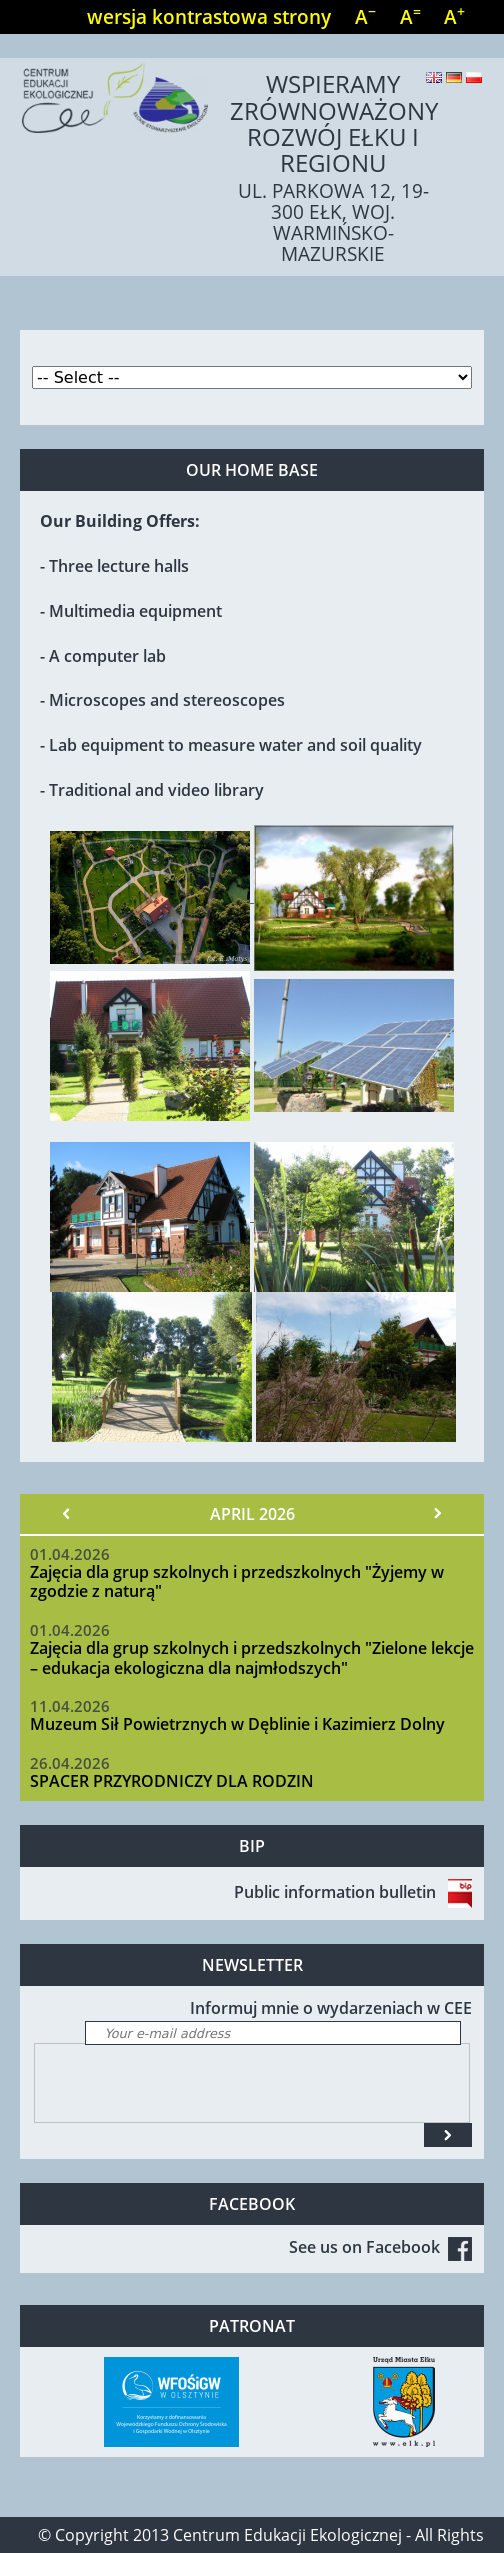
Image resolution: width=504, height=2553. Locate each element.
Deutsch (454, 77)
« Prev (66, 1514)
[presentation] (187, 2083)
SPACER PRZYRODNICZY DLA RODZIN (172, 1781)
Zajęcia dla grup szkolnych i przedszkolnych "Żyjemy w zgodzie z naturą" (237, 1581)
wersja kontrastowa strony (209, 16)
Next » (437, 1514)
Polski (474, 77)
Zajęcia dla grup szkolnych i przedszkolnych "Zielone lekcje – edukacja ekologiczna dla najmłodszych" (252, 1657)
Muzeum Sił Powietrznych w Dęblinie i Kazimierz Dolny (237, 1724)
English (434, 77)
